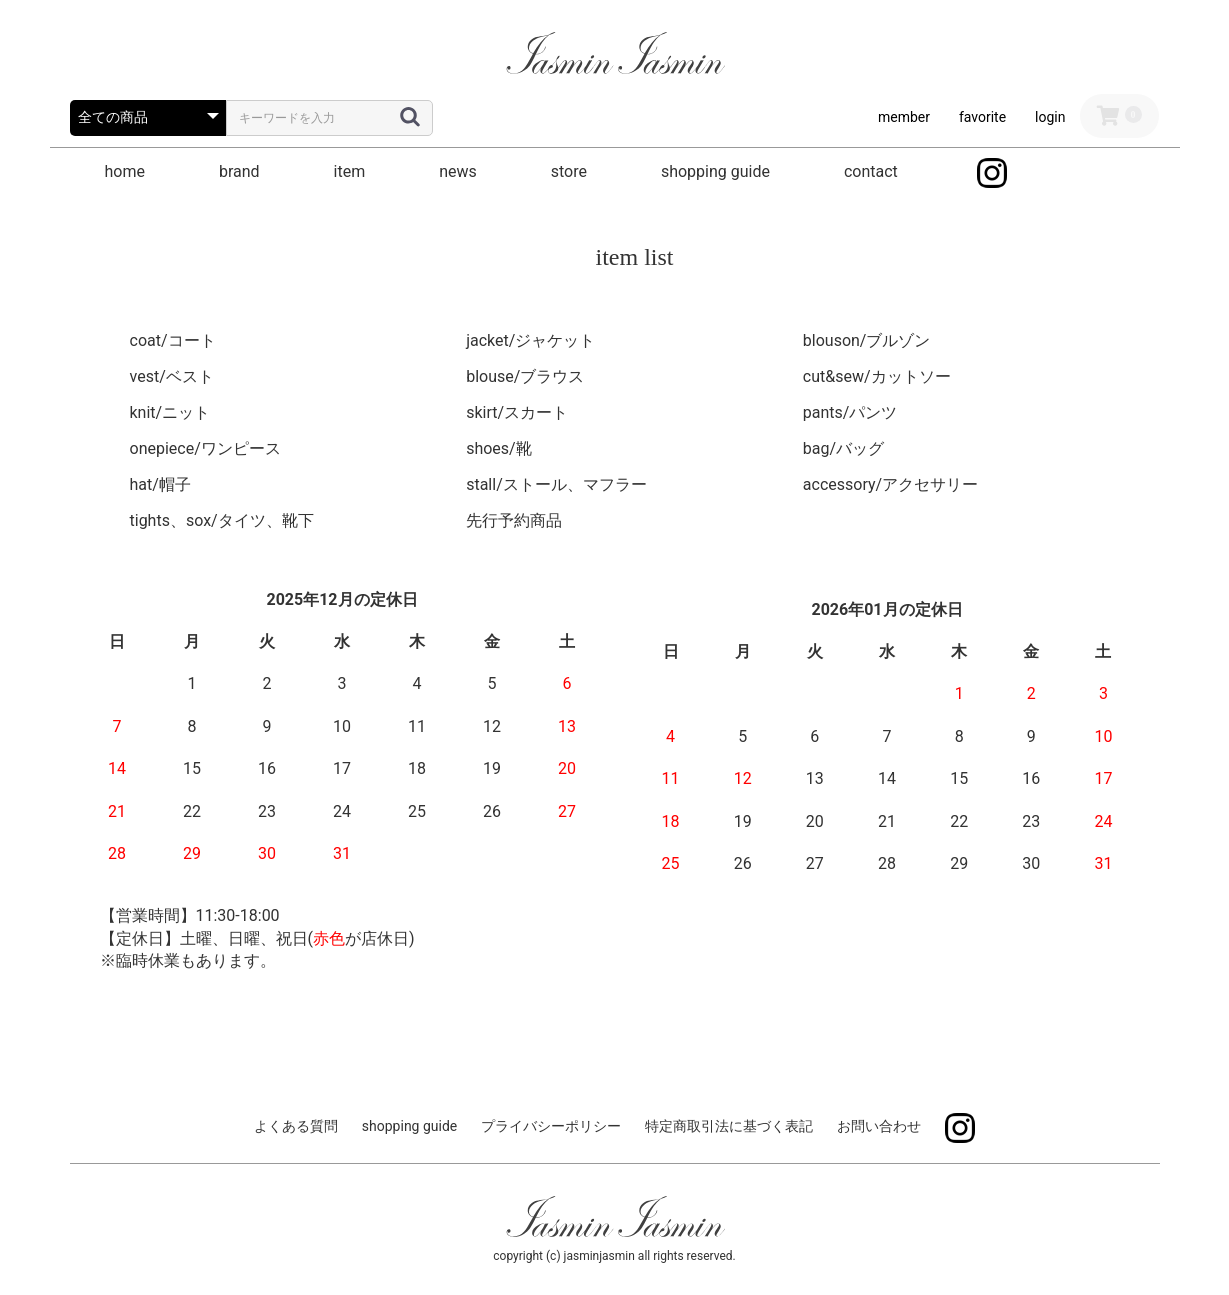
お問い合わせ (879, 1126)
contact (871, 171)
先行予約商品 (514, 520)
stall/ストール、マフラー (556, 484)
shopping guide (715, 171)
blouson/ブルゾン (867, 340)
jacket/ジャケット (530, 340)
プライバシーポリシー (551, 1126)
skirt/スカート (517, 412)
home (125, 171)
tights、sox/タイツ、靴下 (222, 520)
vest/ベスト (172, 376)
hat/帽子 (160, 484)
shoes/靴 (499, 448)
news (458, 171)
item (350, 171)
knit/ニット (170, 412)
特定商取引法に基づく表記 (729, 1126)
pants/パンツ (850, 412)
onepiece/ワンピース (205, 448)
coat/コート (173, 340)
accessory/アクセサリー (890, 484)
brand (239, 171)
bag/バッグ (843, 448)
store (569, 171)
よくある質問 (296, 1126)
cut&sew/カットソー (877, 376)
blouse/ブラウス (525, 376)
